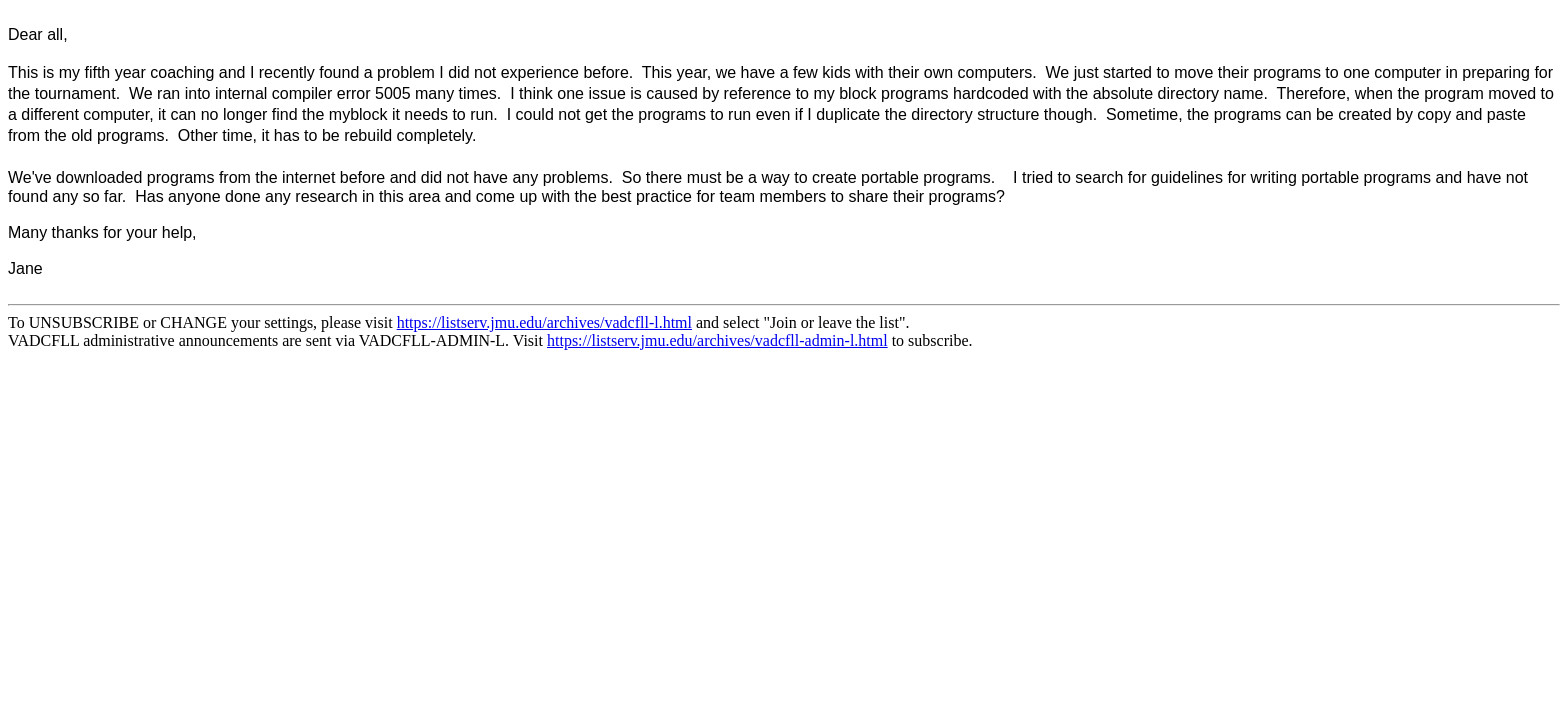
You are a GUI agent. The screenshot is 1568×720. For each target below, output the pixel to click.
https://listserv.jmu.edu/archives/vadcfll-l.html (544, 322)
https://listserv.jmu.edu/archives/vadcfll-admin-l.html (717, 340)
